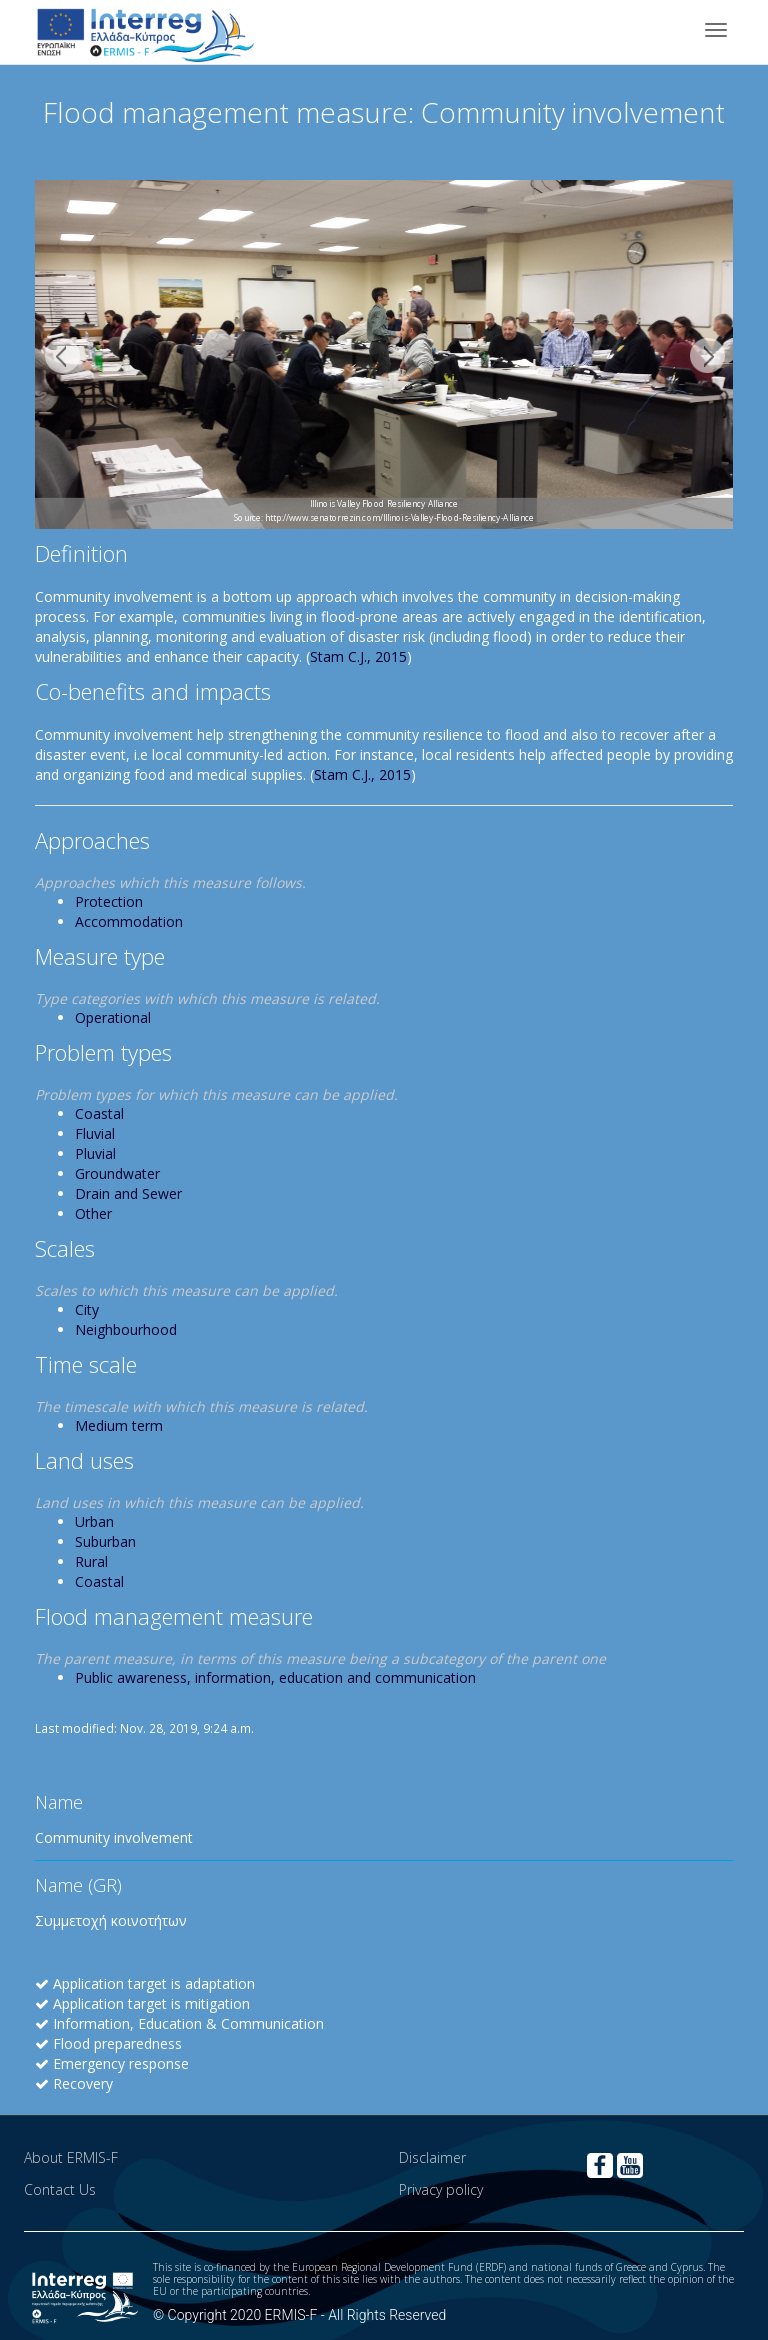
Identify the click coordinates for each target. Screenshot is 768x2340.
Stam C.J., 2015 (358, 656)
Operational (113, 1017)
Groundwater (117, 1173)
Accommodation (129, 921)
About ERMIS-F (71, 2157)
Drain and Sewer (128, 1193)
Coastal (99, 1113)
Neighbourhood (126, 1329)
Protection (109, 901)
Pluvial (95, 1153)
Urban (94, 1521)
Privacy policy (441, 2189)
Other (93, 1213)
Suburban (105, 1541)
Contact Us (60, 2189)
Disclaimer (432, 2157)
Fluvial (95, 1133)
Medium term (119, 1425)
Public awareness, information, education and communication (275, 1677)
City (87, 1309)
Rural (91, 1561)
